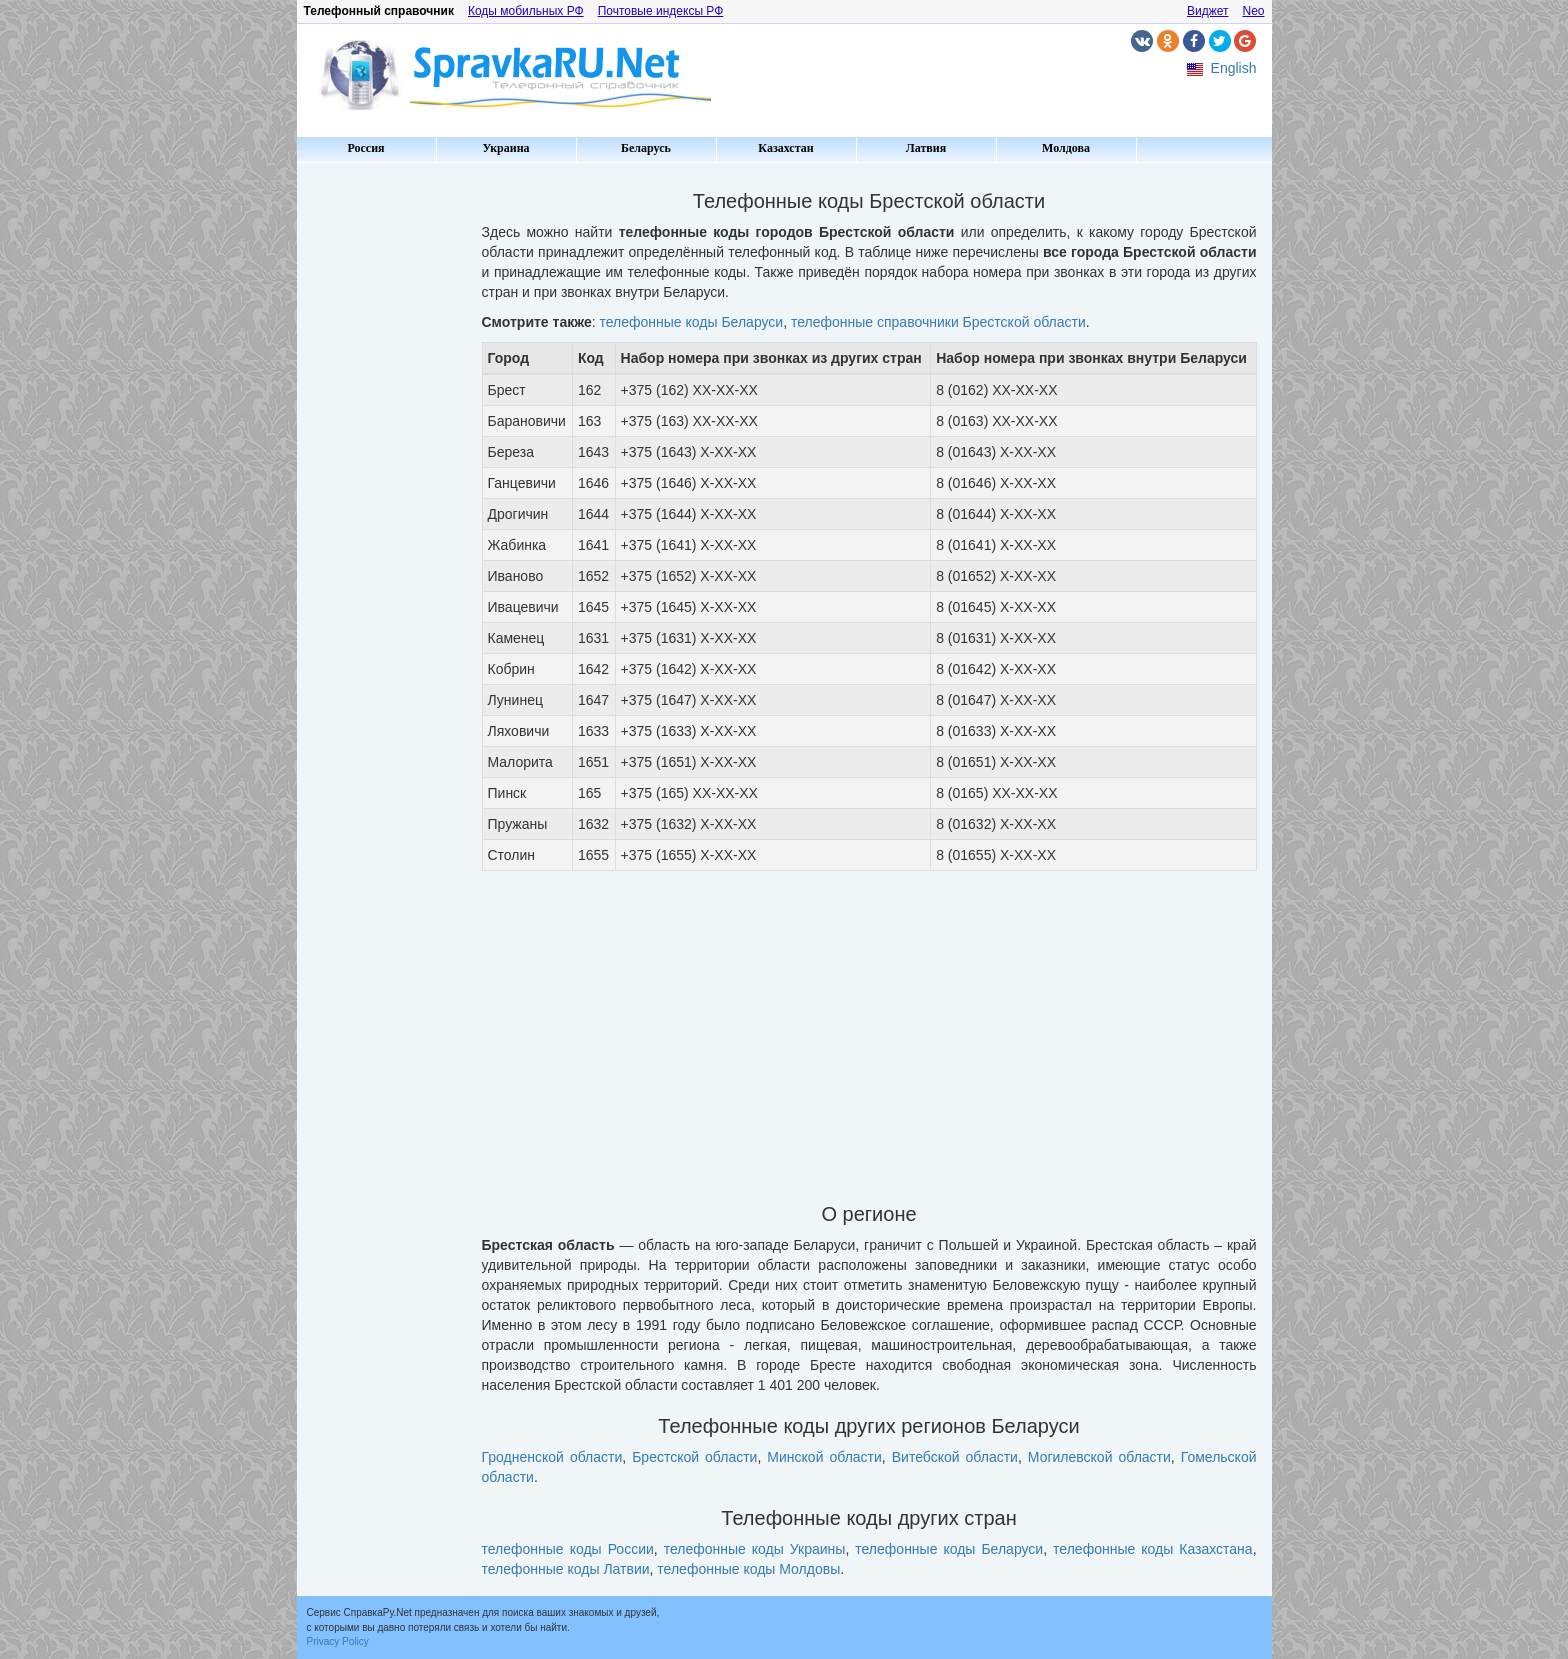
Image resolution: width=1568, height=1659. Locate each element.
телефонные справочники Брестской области (938, 322)
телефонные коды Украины (755, 1549)
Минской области (824, 1457)
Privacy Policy (338, 1641)
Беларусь (646, 148)
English (1234, 68)
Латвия (926, 148)
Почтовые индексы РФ (661, 11)
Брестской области (694, 1457)
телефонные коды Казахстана (1153, 1549)
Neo (1253, 11)
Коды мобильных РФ (526, 11)
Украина (505, 148)
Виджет (1208, 11)
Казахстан (785, 148)
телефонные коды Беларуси (692, 322)
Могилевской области (1099, 1457)
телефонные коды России (568, 1549)
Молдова (1066, 148)
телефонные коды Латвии (566, 1569)
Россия (365, 148)
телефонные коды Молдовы (748, 1569)
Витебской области (955, 1457)
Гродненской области (552, 1457)
